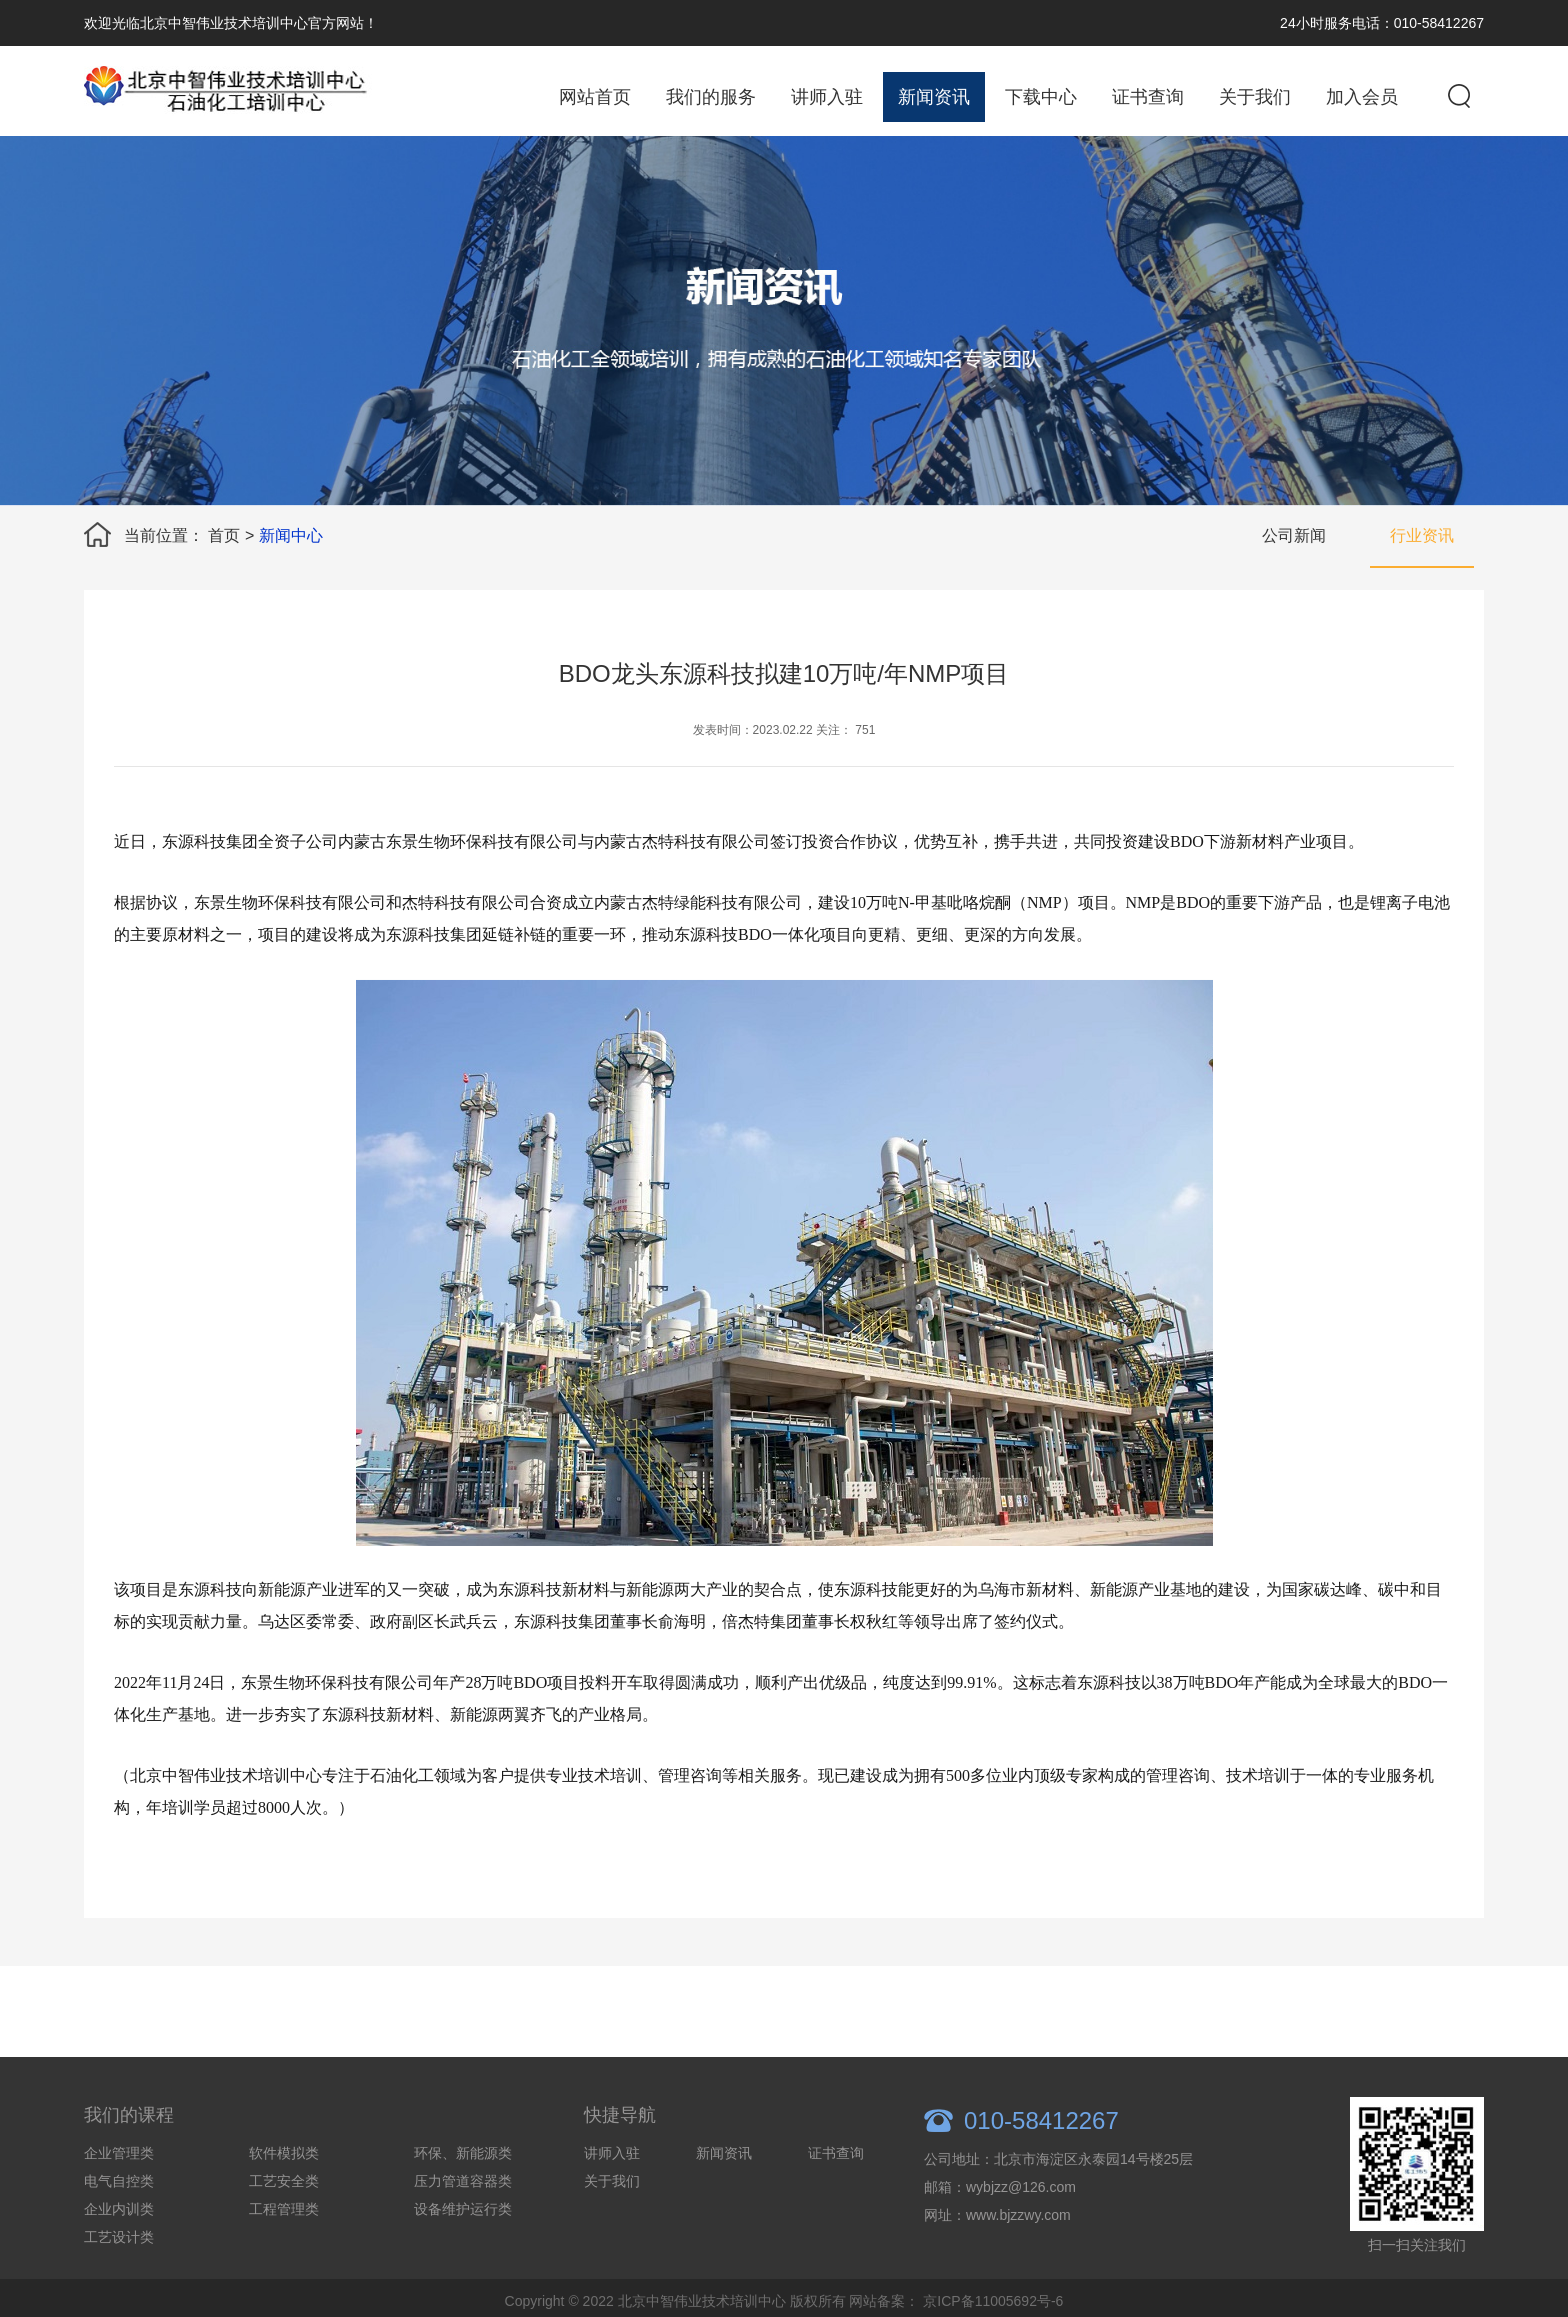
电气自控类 (119, 2219)
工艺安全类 (284, 2219)
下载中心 (1041, 97)
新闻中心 (291, 535)
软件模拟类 (284, 2191)
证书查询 (1148, 97)
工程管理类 (284, 2247)
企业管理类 (119, 2191)
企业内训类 (119, 2247)
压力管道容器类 (463, 2219)
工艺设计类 (119, 2275)
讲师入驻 (827, 97)
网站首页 (595, 97)
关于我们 (1255, 97)
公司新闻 (1294, 535)
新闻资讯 (934, 97)
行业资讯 (1422, 535)
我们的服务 (711, 97)
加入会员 (1362, 97)
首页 (224, 535)
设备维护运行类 (463, 2247)
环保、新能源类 (463, 2191)
